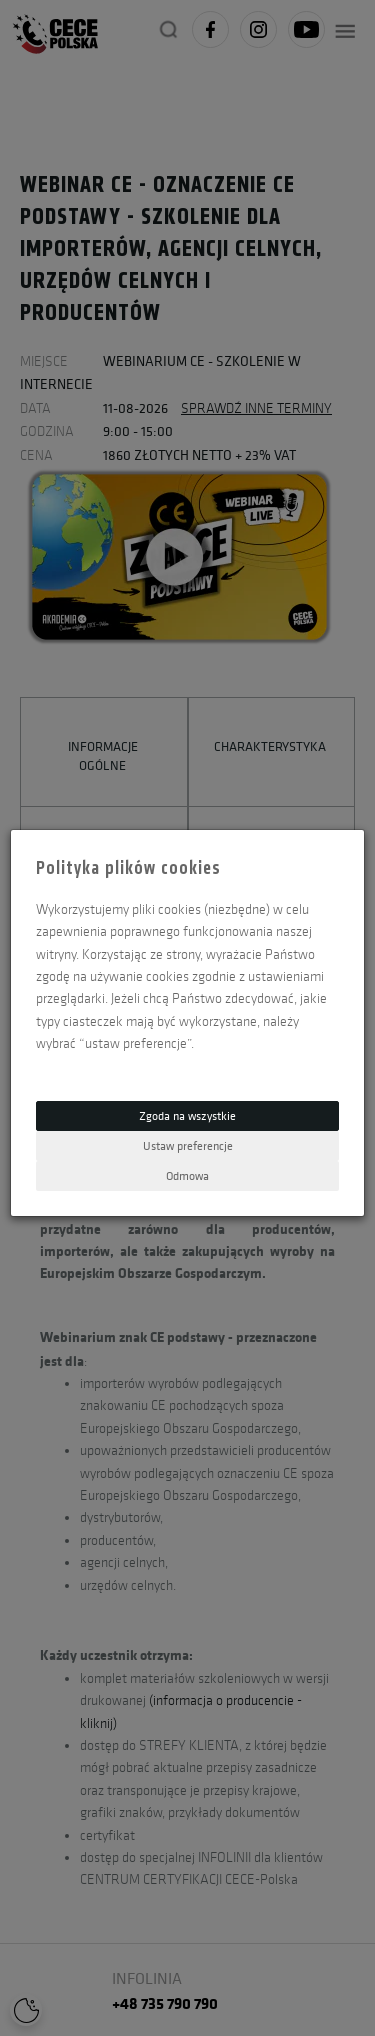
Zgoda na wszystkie (187, 1115)
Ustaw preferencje (188, 1145)
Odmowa (187, 1175)
